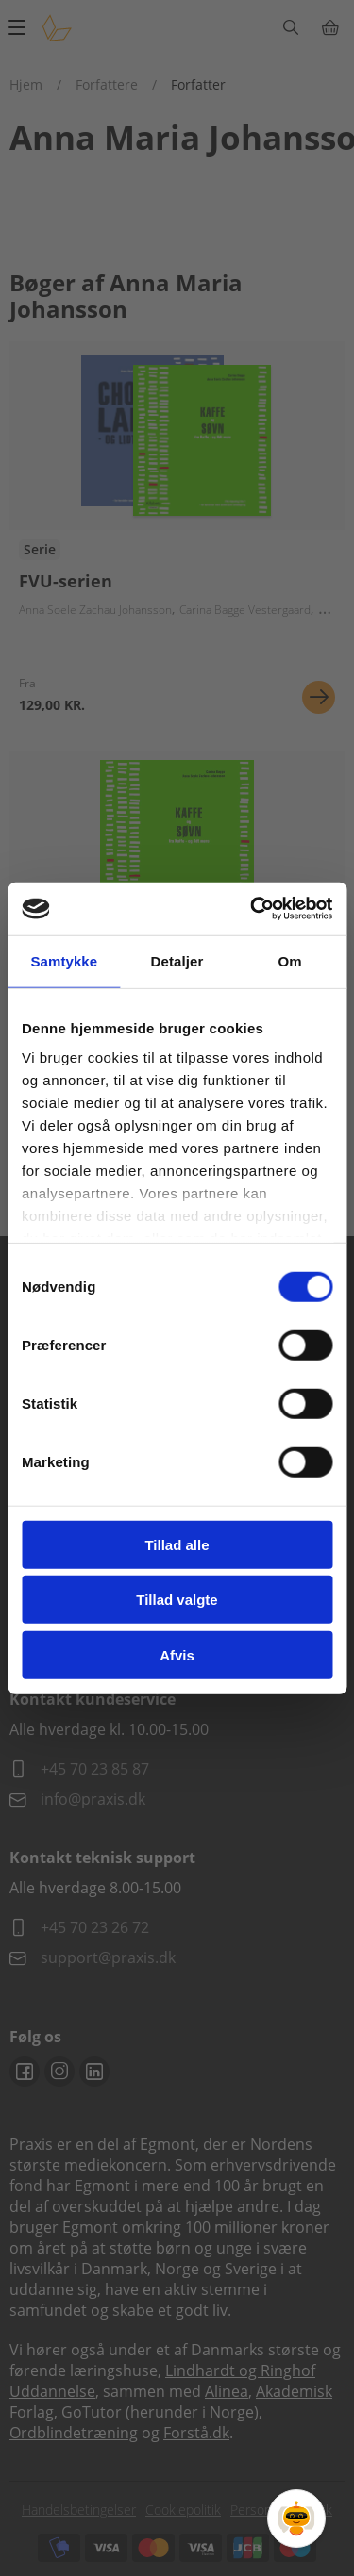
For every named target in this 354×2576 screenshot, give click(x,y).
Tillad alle (176, 1544)
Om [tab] (290, 960)
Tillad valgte (176, 1600)
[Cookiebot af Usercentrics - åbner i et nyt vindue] (252, 909)
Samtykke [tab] (63, 960)
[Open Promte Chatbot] (296, 2518)
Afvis (177, 1654)
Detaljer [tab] (177, 960)
